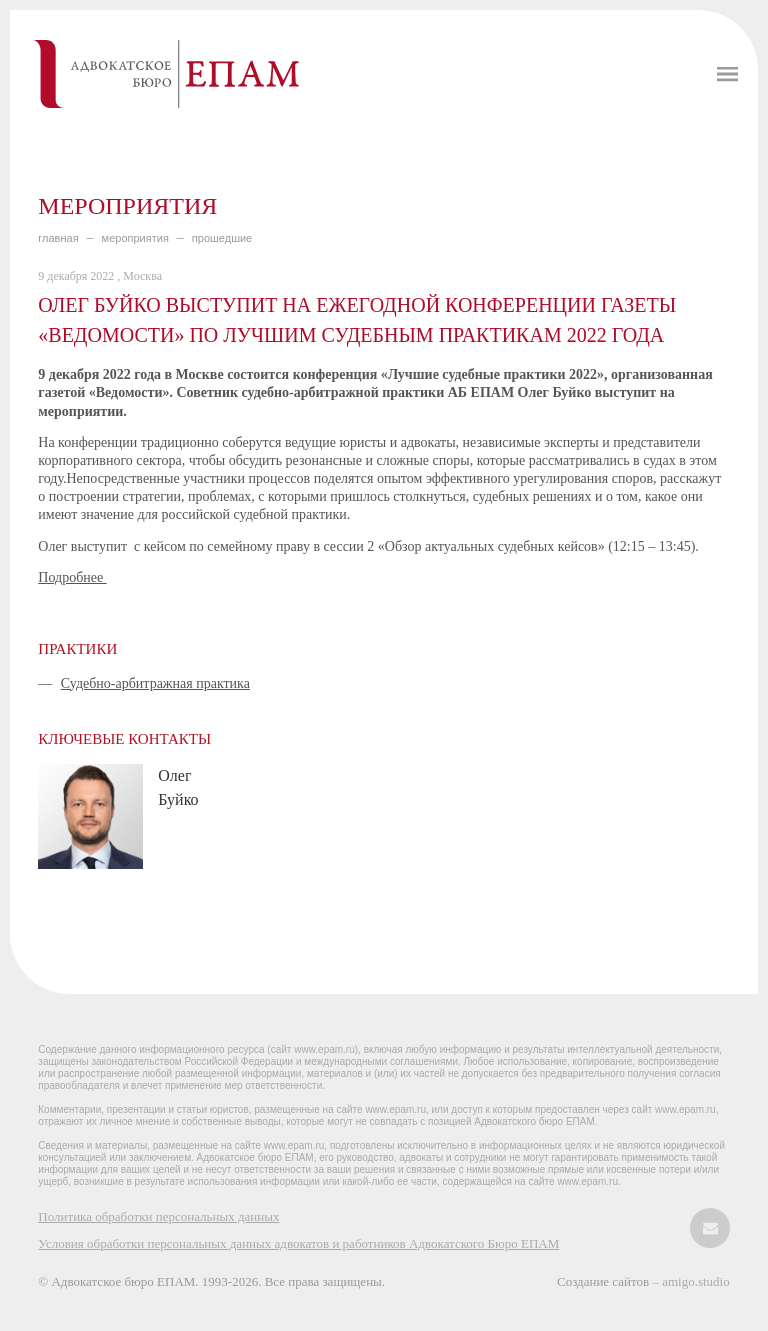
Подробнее (72, 577)
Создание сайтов (604, 1281)
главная (58, 238)
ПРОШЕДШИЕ (222, 238)
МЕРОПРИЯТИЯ (135, 238)
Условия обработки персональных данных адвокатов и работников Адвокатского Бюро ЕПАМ (298, 1243)
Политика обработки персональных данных (158, 1216)
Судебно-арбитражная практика (155, 683)
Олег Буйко (178, 787)
